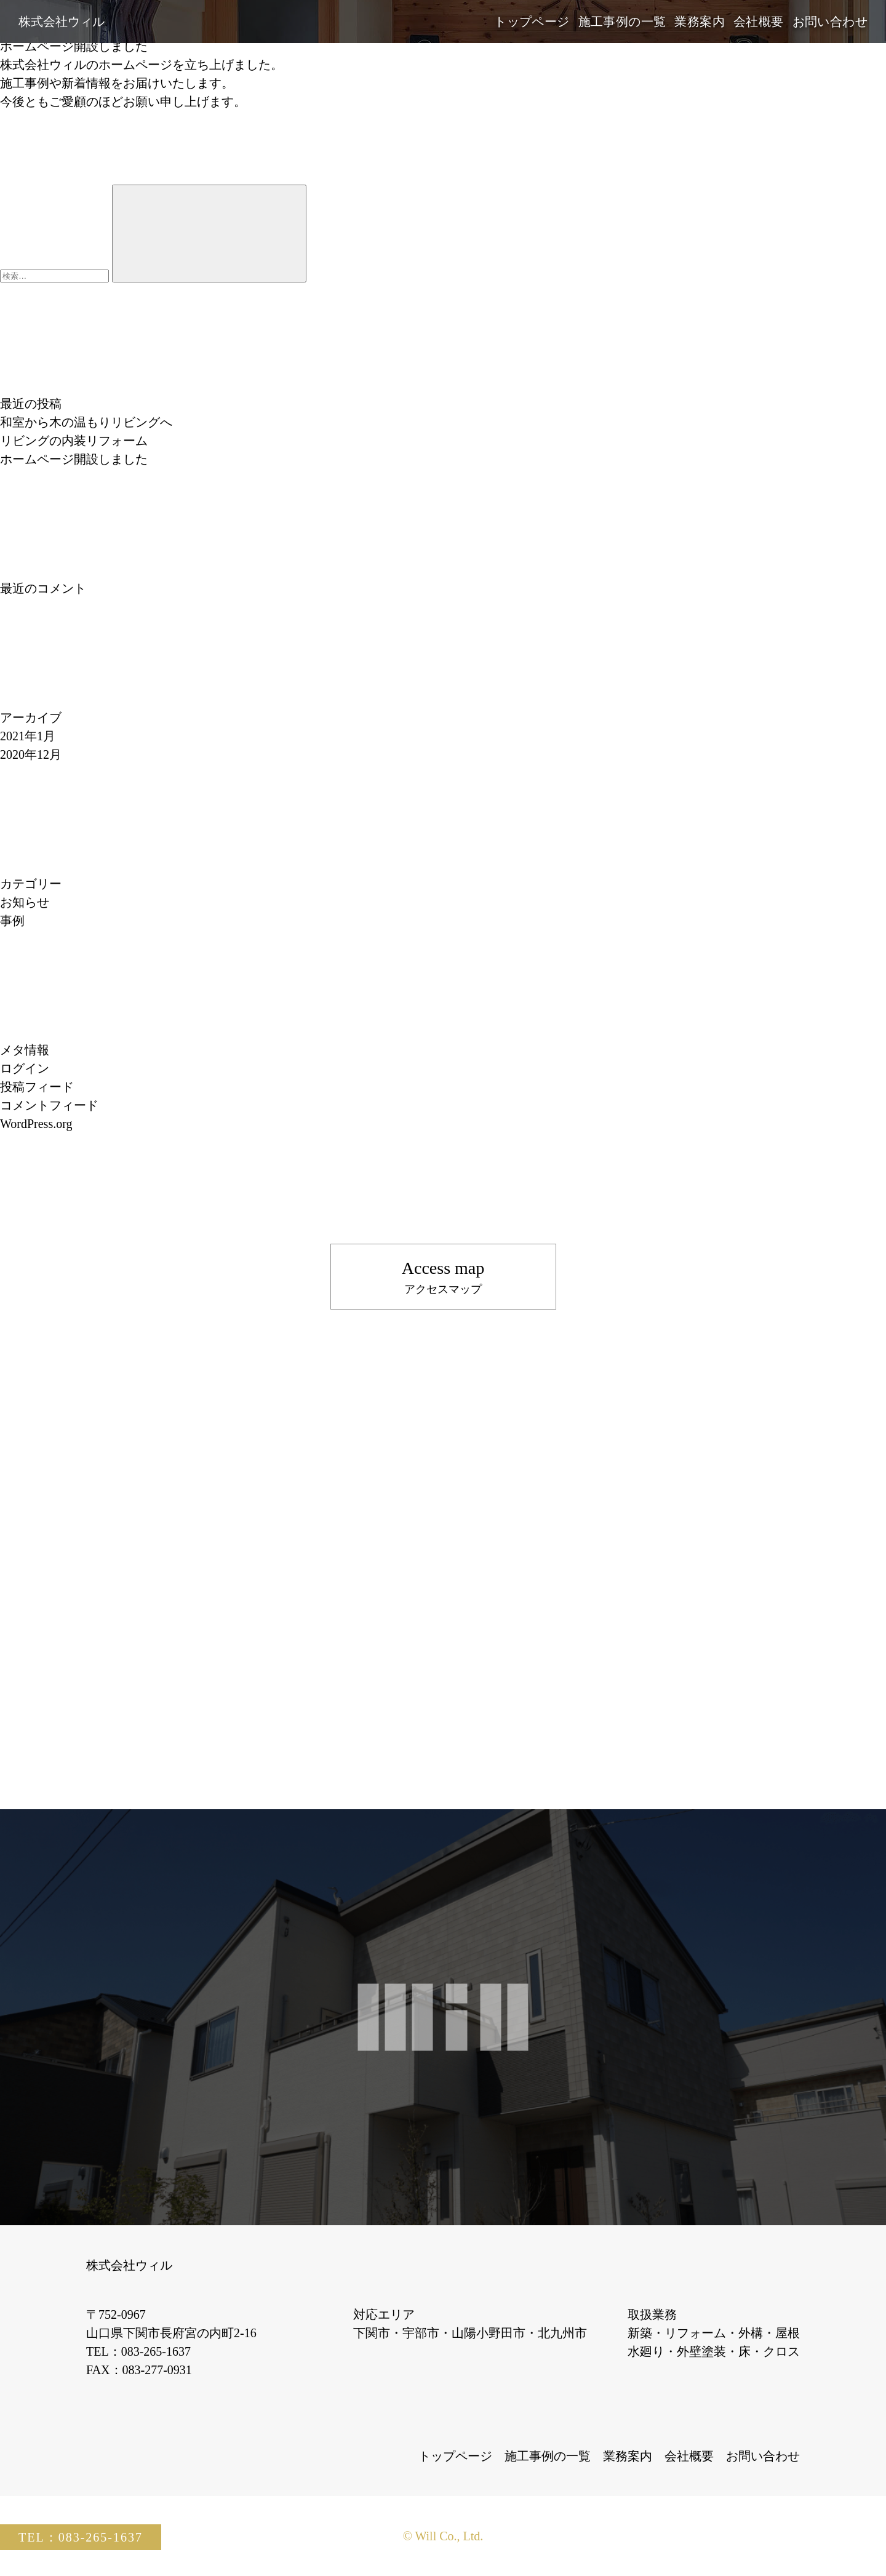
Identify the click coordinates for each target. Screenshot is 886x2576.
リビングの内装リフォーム (74, 440)
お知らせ (24, 902)
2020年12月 (31, 754)
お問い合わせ (830, 21)
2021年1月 (27, 736)
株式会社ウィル (61, 21)
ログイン (24, 1068)
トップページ (531, 21)
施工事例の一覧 (622, 21)
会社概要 (758, 21)
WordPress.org (36, 1123)
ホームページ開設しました (74, 46)
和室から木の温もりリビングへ (86, 422)
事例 (12, 920)
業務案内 (699, 21)
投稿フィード (37, 1087)
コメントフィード (49, 1105)
